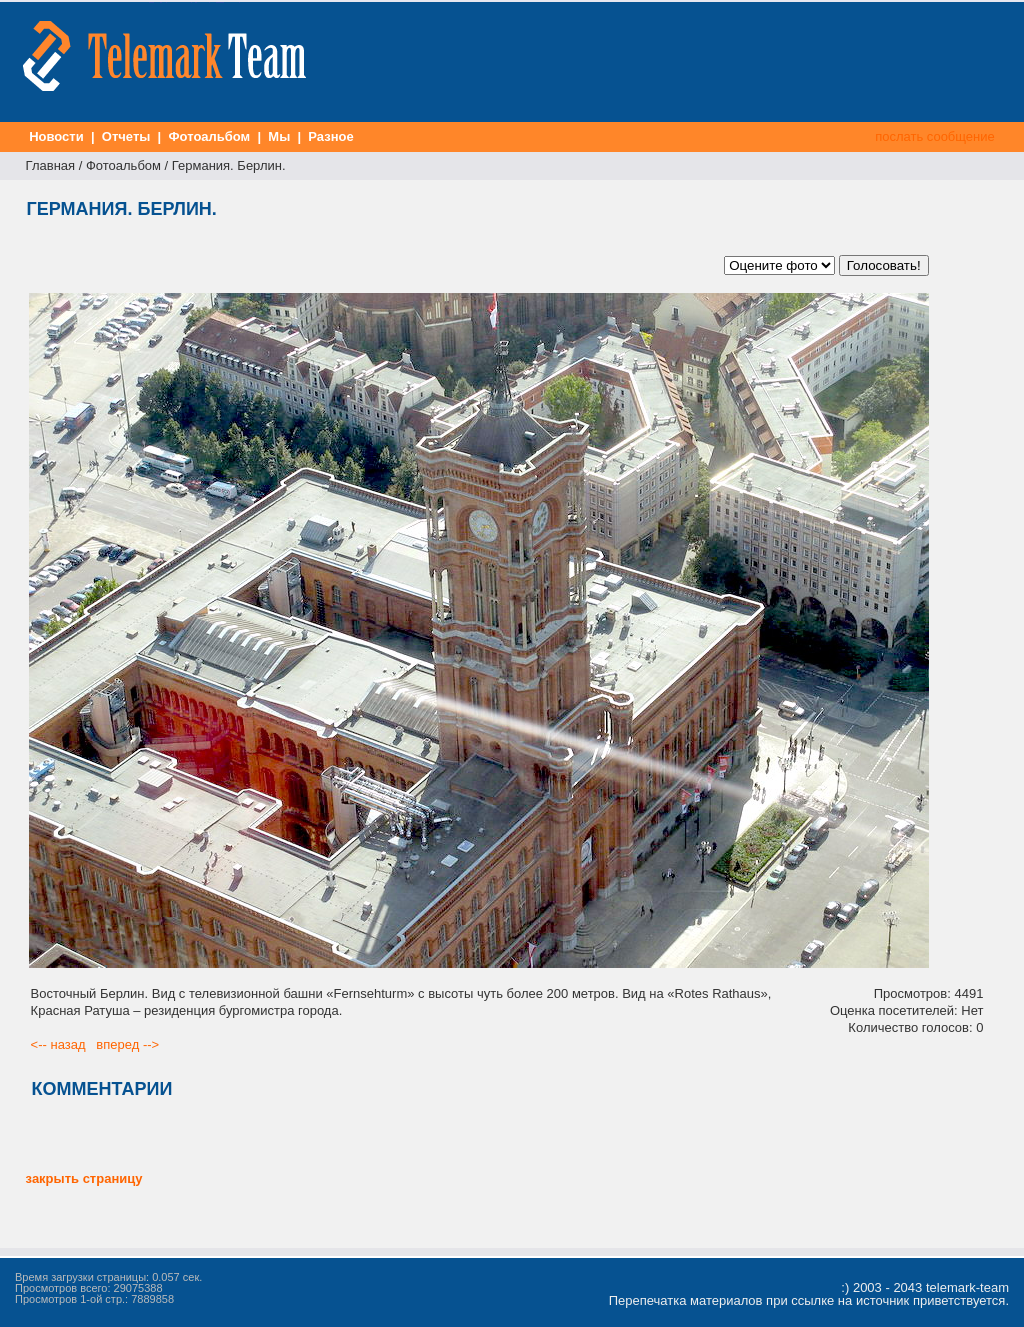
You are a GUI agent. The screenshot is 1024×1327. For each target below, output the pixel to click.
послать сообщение (935, 136)
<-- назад (58, 1044)
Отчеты (126, 136)
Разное (331, 136)
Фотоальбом (209, 136)
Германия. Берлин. (229, 165)
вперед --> (127, 1044)
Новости (57, 136)
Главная (50, 165)
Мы (279, 136)
